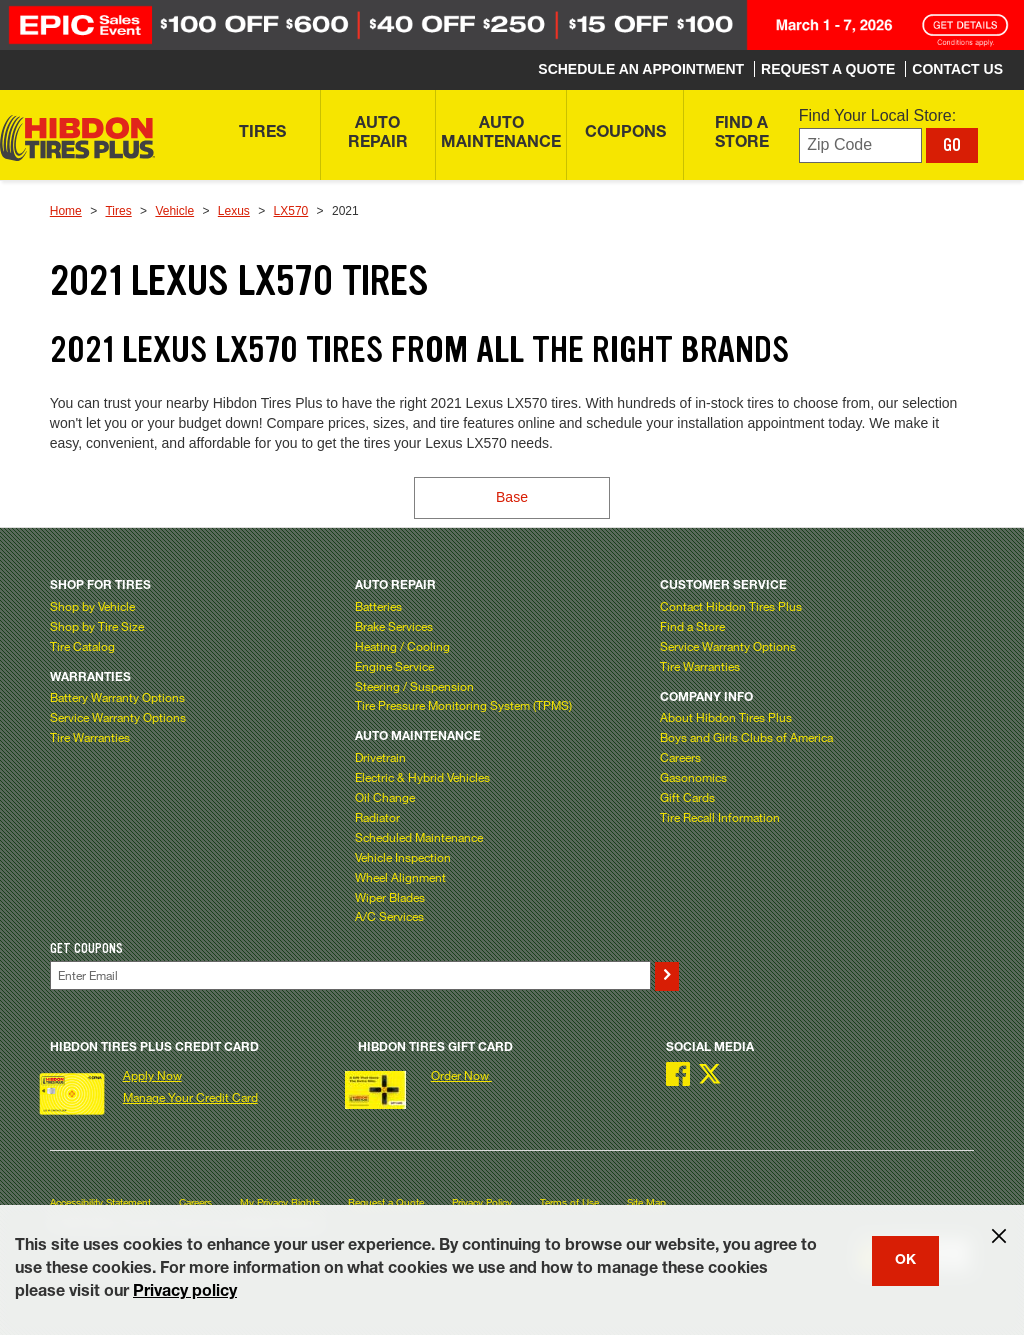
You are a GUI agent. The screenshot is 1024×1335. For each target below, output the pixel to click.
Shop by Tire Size (97, 626)
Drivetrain (380, 757)
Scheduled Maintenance (419, 837)
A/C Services (389, 916)
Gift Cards (687, 797)
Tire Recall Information (720, 817)
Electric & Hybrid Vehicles (422, 777)
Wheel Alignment (400, 877)
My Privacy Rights (280, 1202)
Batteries (378, 606)
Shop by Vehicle (92, 606)
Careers (680, 757)
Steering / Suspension (414, 686)
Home (66, 211)
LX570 (291, 211)
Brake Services (394, 626)
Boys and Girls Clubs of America (746, 737)
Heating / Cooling (402, 646)
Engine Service (394, 666)
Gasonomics (693, 777)
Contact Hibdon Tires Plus (731, 606)
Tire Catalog (82, 646)
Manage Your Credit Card (190, 1097)
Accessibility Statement (100, 1202)
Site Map (646, 1202)
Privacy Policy (482, 1202)
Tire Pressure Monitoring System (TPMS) (463, 705)
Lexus (234, 211)
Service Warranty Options (118, 717)
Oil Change (385, 797)
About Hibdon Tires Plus (726, 717)
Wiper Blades (390, 897)
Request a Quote (386, 1202)
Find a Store (692, 626)
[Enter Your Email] (350, 975)
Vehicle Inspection (403, 857)
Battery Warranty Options (117, 697)
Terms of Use (569, 1202)
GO (952, 145)
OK (905, 1261)
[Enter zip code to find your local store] (860, 145)
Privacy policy (185, 1293)
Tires (118, 211)
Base (512, 497)
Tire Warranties (90, 737)
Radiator (377, 817)
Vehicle (174, 211)
